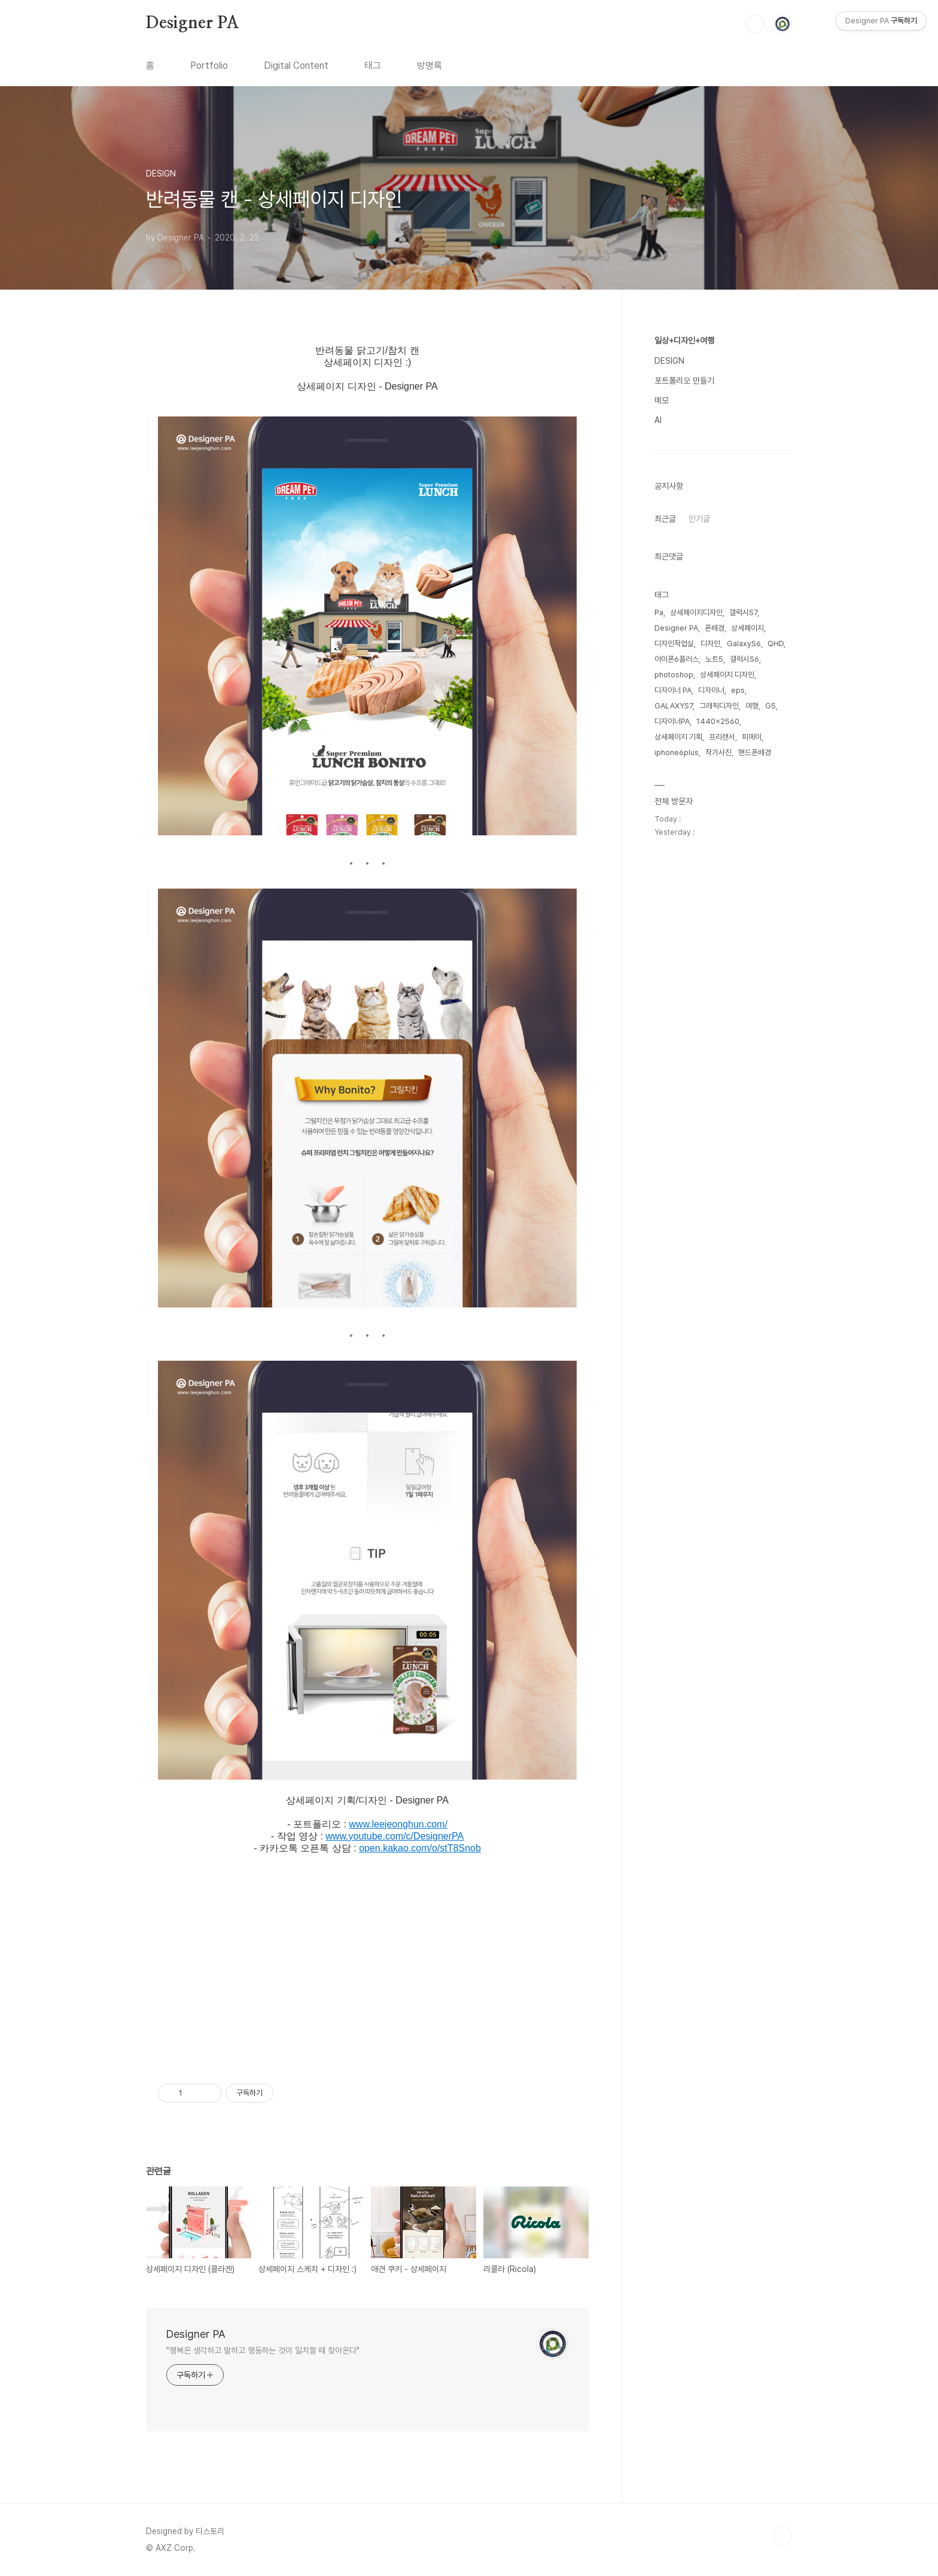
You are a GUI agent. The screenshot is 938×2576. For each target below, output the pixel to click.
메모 (661, 400)
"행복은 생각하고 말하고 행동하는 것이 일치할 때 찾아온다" (263, 2350)
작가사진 (718, 752)
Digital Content (296, 65)
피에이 (752, 736)
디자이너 (711, 690)
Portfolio (209, 65)
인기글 (699, 519)
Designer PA (192, 23)
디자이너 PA (673, 690)
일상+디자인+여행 (684, 340)
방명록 (429, 65)
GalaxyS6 (744, 643)
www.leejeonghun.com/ (398, 1824)
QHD (776, 643)
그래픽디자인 (719, 705)
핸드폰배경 (754, 752)
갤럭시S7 (743, 612)
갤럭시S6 (744, 659)
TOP (782, 2535)
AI (658, 420)
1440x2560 (717, 721)
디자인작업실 (674, 643)
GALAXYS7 (673, 705)
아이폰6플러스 (676, 659)
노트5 (714, 659)
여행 (752, 705)
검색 (755, 24)
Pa (658, 612)
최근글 (665, 519)
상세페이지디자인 (696, 612)
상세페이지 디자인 (727, 674)
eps (738, 690)
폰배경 (714, 628)
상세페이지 (747, 628)
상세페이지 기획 (678, 736)
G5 (770, 705)
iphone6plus (676, 752)
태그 (372, 65)
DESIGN (669, 361)
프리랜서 (722, 736)
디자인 (710, 643)
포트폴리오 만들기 (684, 380)
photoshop (673, 674)
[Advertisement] (367, 1968)
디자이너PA (672, 721)
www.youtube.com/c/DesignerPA (394, 1836)
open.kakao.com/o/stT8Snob (420, 1848)
